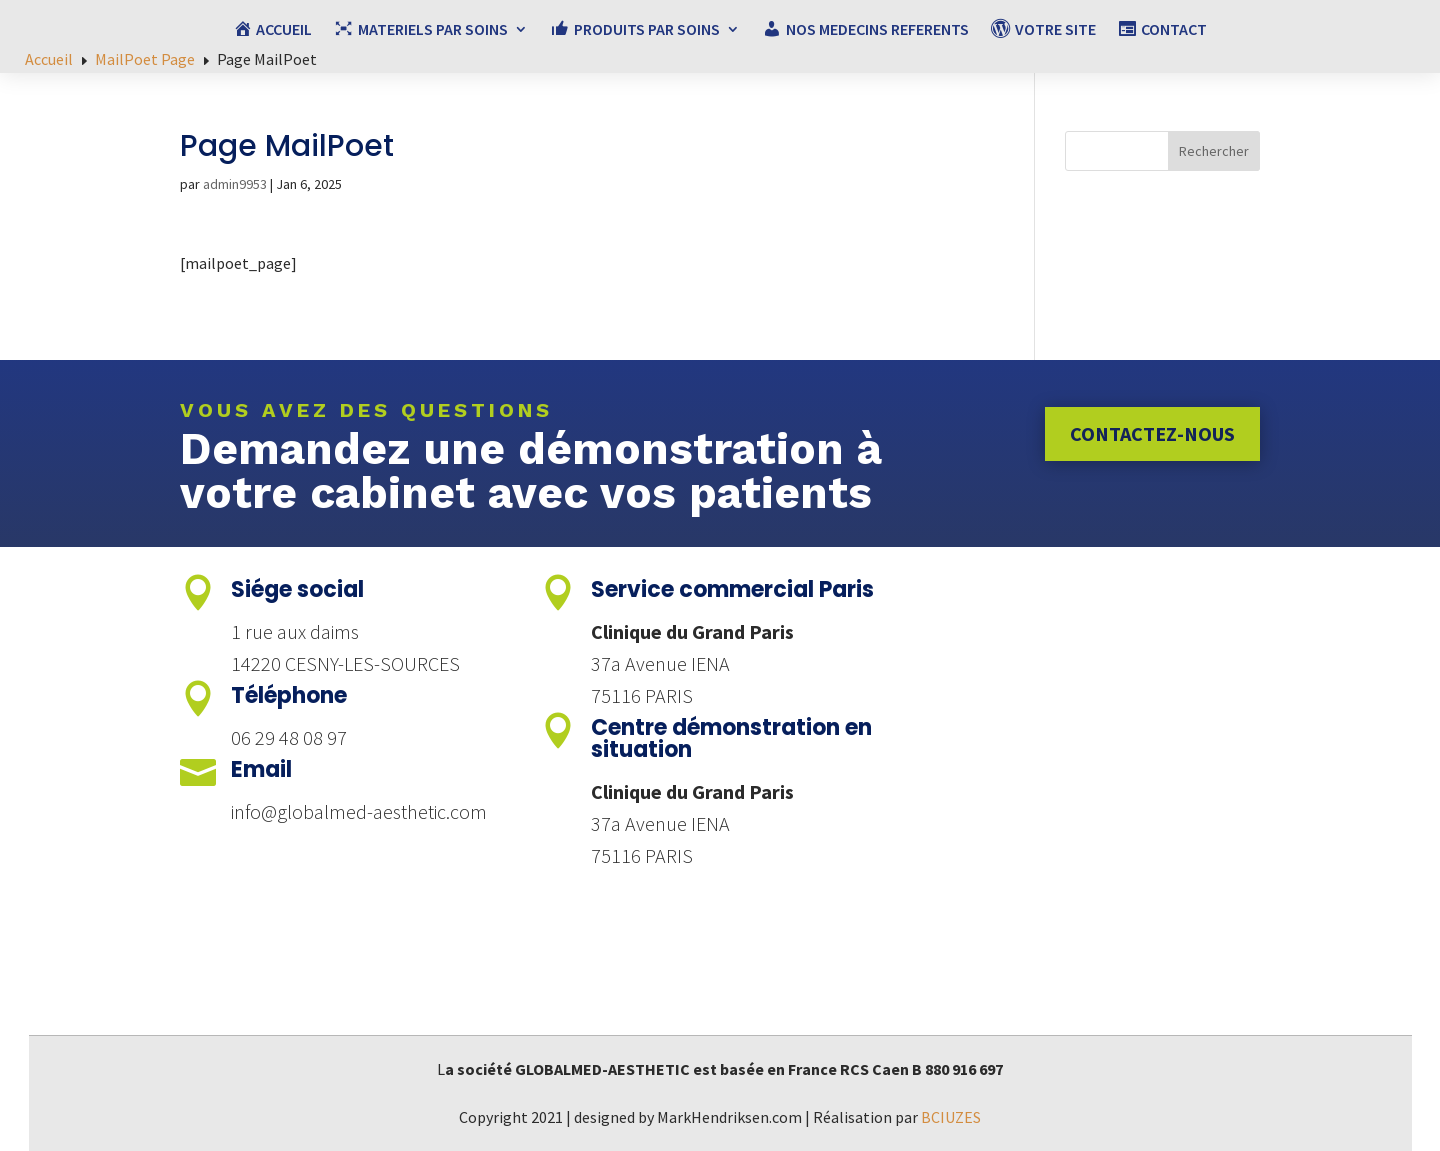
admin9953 (235, 184)
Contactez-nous (1152, 433)
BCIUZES (951, 1117)
